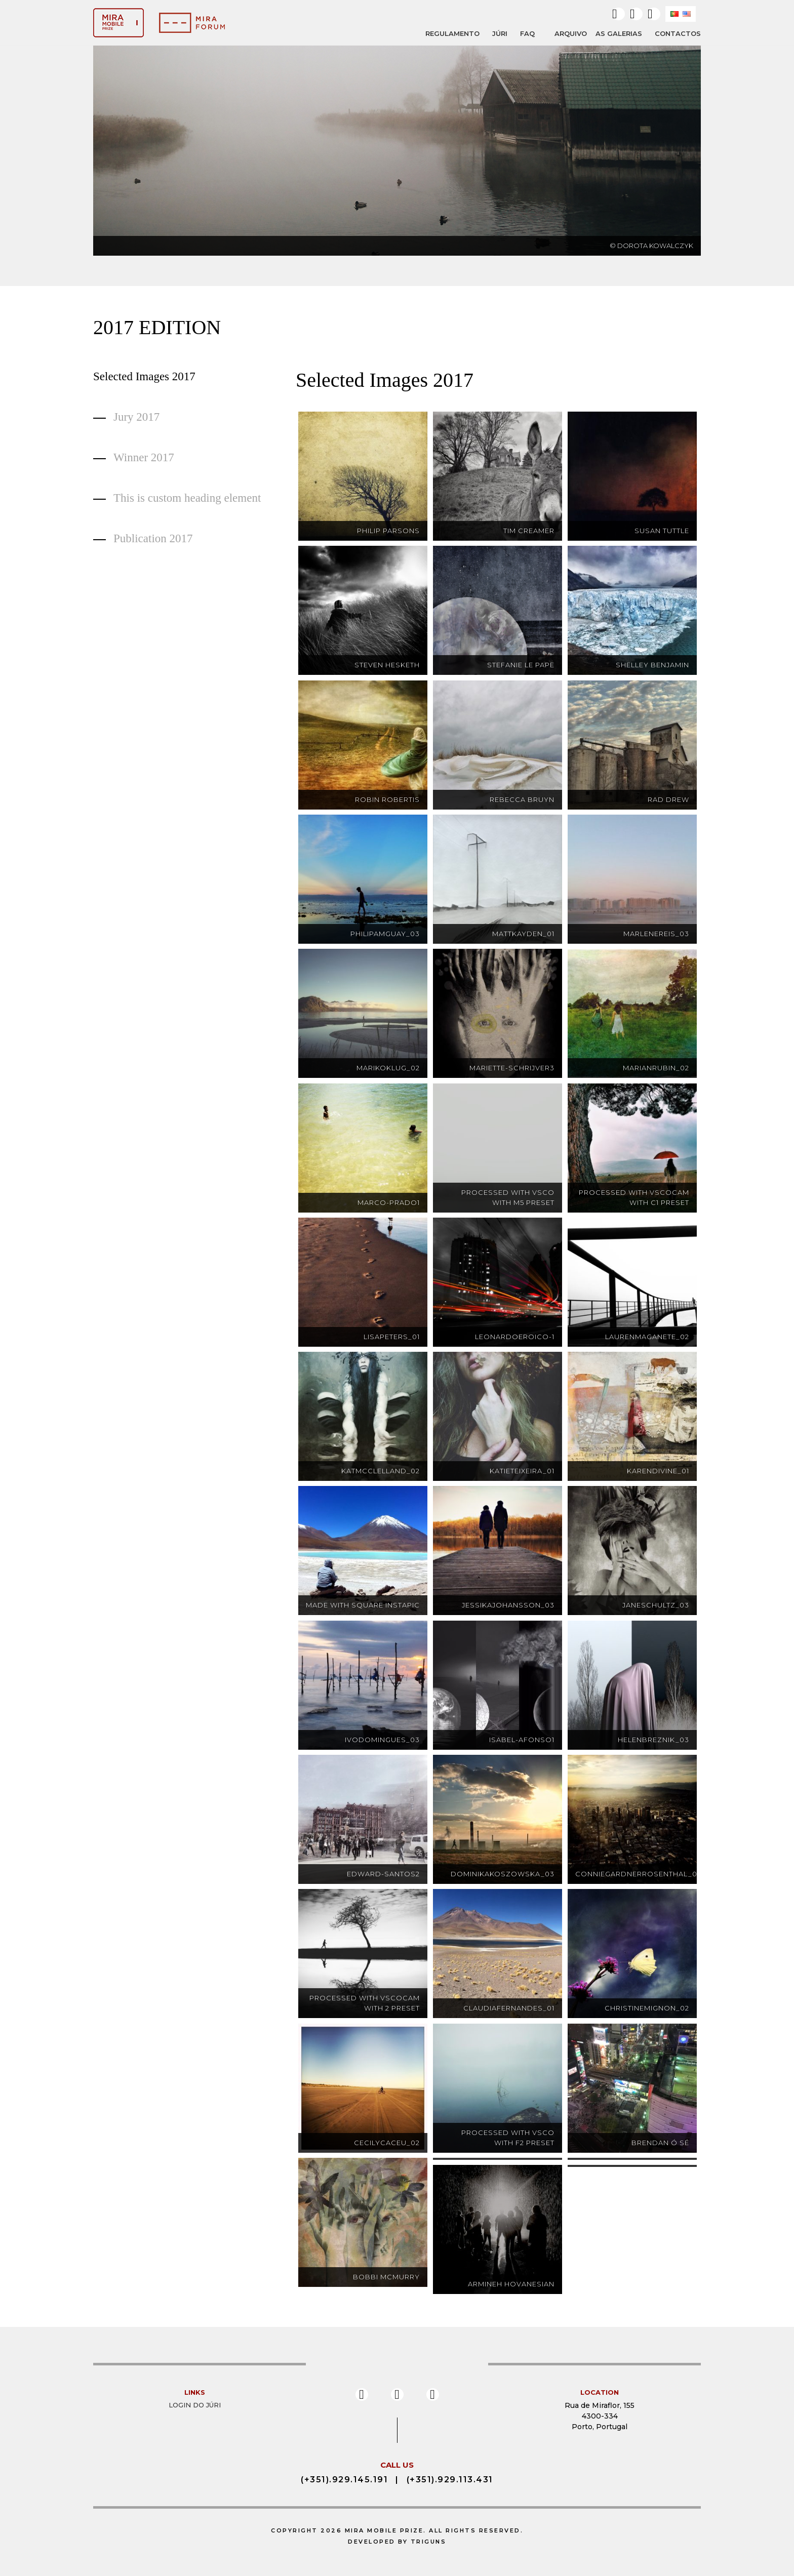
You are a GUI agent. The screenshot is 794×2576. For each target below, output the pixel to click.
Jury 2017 (136, 417)
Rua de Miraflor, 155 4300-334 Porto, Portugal (599, 2416)
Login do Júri (195, 2405)
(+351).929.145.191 (344, 2479)
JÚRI (499, 33)
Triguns (429, 2541)
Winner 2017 (143, 457)
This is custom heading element (187, 498)
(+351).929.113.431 (450, 2479)
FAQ (527, 33)
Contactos (678, 33)
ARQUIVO (570, 33)
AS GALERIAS (619, 33)
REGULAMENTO (452, 33)
